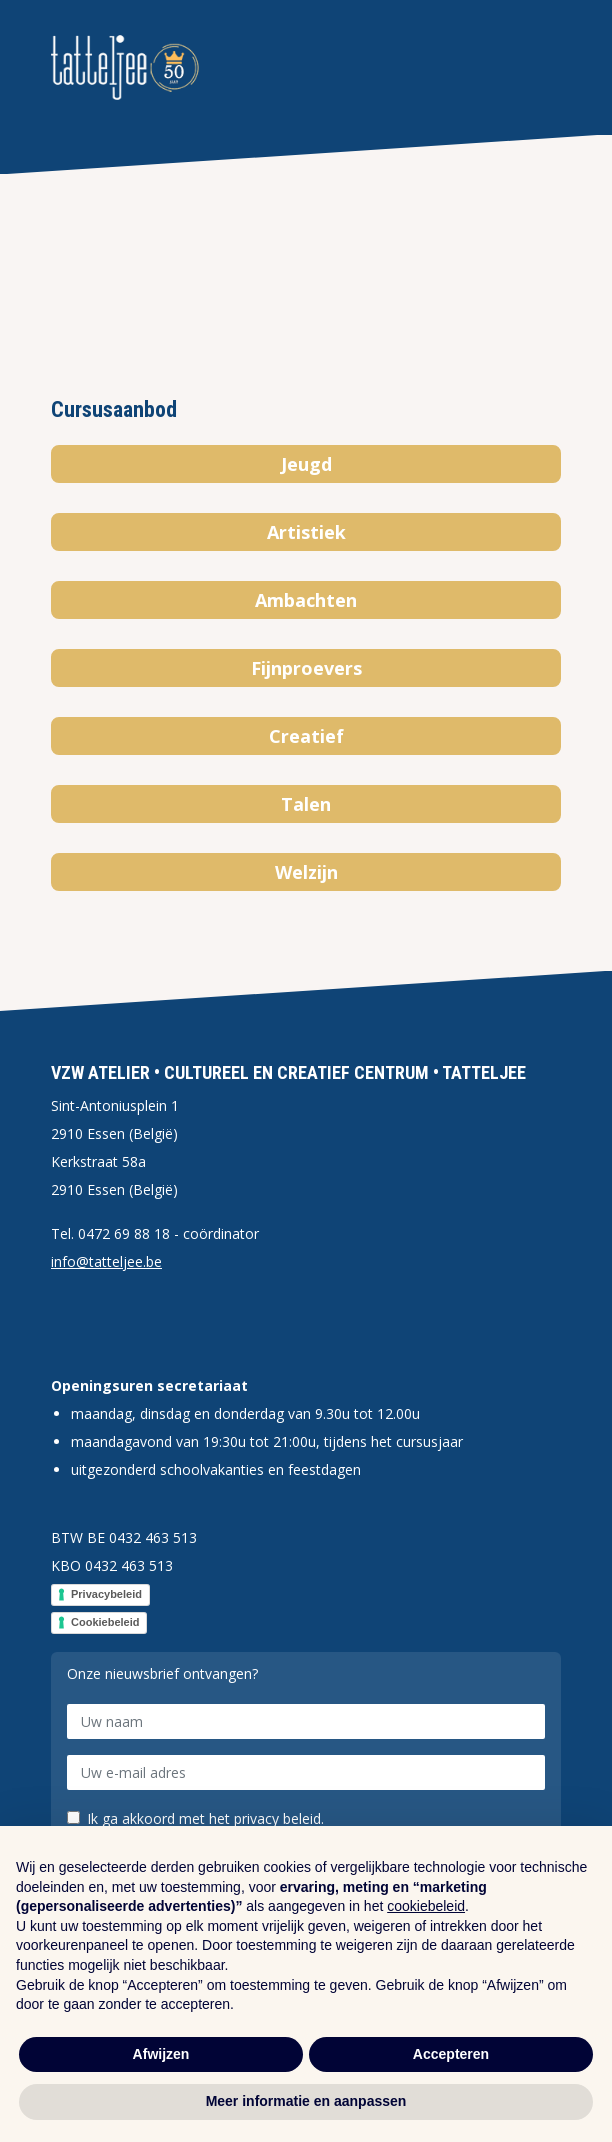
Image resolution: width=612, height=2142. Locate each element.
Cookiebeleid (105, 1622)
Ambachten (306, 600)
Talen (306, 804)
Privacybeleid (106, 1594)
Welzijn (306, 872)
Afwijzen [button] (161, 2054)
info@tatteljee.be (106, 1261)
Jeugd (306, 464)
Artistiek (306, 532)
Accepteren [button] (451, 2054)
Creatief (306, 736)
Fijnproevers (306, 668)
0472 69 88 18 (124, 1233)
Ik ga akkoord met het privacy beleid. (205, 1819)
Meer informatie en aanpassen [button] (306, 2101)
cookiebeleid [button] (426, 1906)
